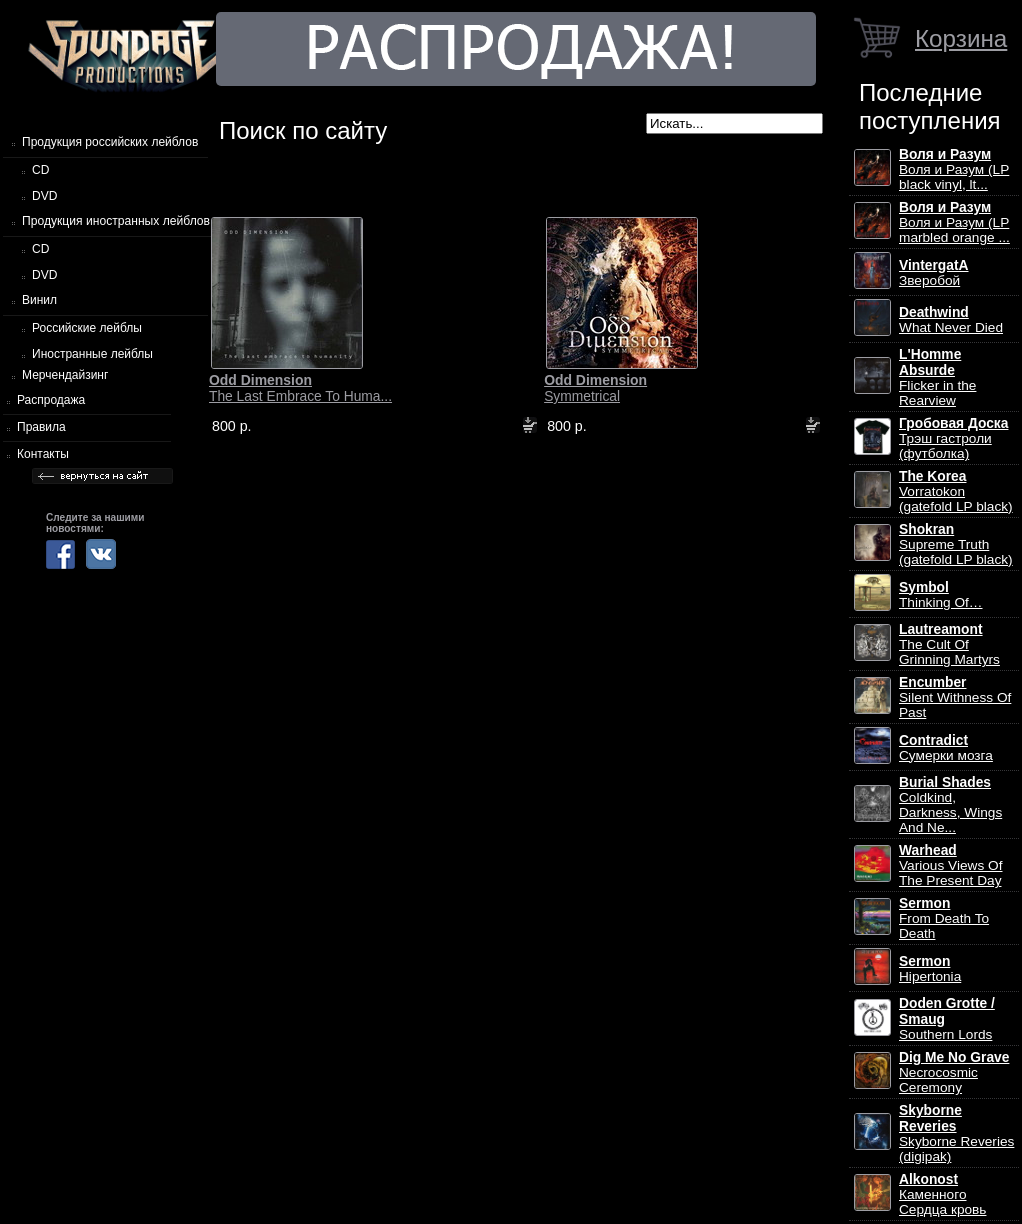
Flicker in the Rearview (937, 377)
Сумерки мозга (946, 748)
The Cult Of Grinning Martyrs (949, 644)
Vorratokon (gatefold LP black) (956, 491)
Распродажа (51, 400)
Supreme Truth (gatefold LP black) (956, 544)
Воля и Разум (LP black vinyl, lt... (954, 169)
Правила (41, 427)
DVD (44, 196)
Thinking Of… (941, 595)
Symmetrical (595, 388)
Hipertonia (930, 969)
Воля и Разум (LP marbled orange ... (954, 222)
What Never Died (951, 320)
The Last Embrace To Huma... (300, 388)
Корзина (961, 38)
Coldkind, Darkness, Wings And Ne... (950, 805)
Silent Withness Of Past (955, 697)
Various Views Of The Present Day (950, 865)
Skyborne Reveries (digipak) (956, 1133)
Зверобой (934, 273)
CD (40, 170)
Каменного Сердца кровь (942, 1194)
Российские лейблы (87, 328)
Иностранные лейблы (92, 354)
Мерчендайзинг (65, 375)
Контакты (43, 454)
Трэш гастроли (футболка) (953, 438)
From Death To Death (944, 918)
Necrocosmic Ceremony (954, 1072)
